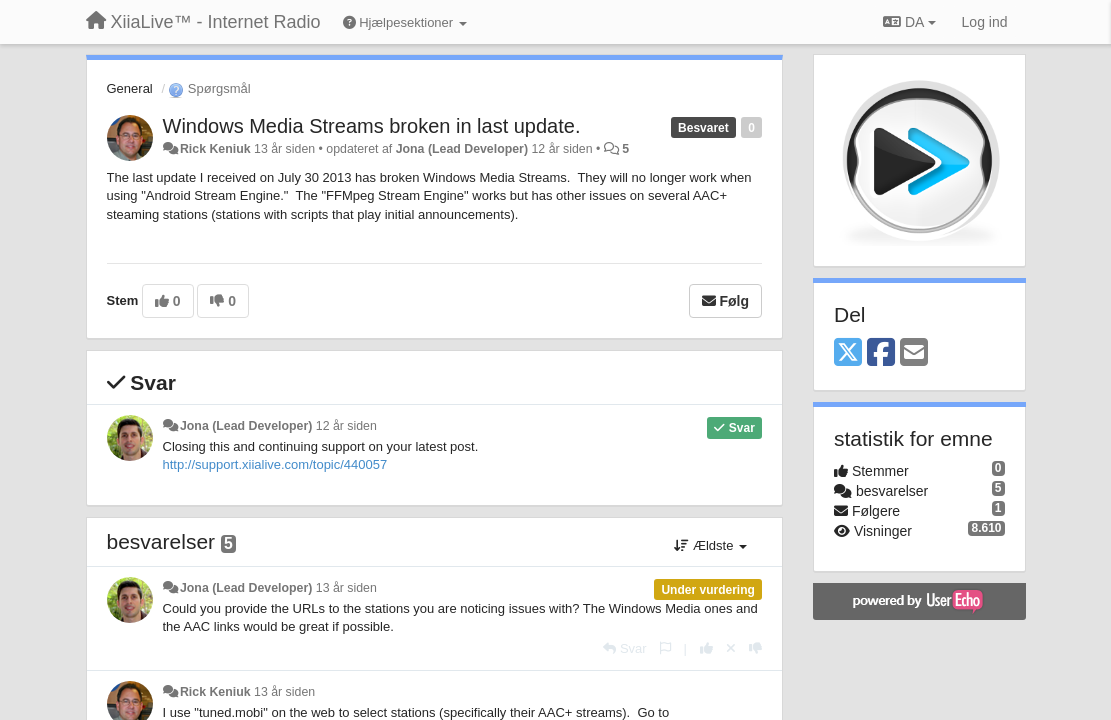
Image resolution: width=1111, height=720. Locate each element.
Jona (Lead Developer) (462, 149)
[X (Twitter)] (848, 353)
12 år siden (346, 426)
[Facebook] (881, 353)
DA (909, 22)
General (130, 88)
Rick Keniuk (215, 149)
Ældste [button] (710, 545)
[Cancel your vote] (731, 648)
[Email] (914, 353)
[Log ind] (985, 22)
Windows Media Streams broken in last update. (372, 126)
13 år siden (346, 588)
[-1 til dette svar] (755, 648)
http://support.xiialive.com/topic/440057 (275, 464)
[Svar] (624, 648)
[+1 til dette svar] (706, 648)
